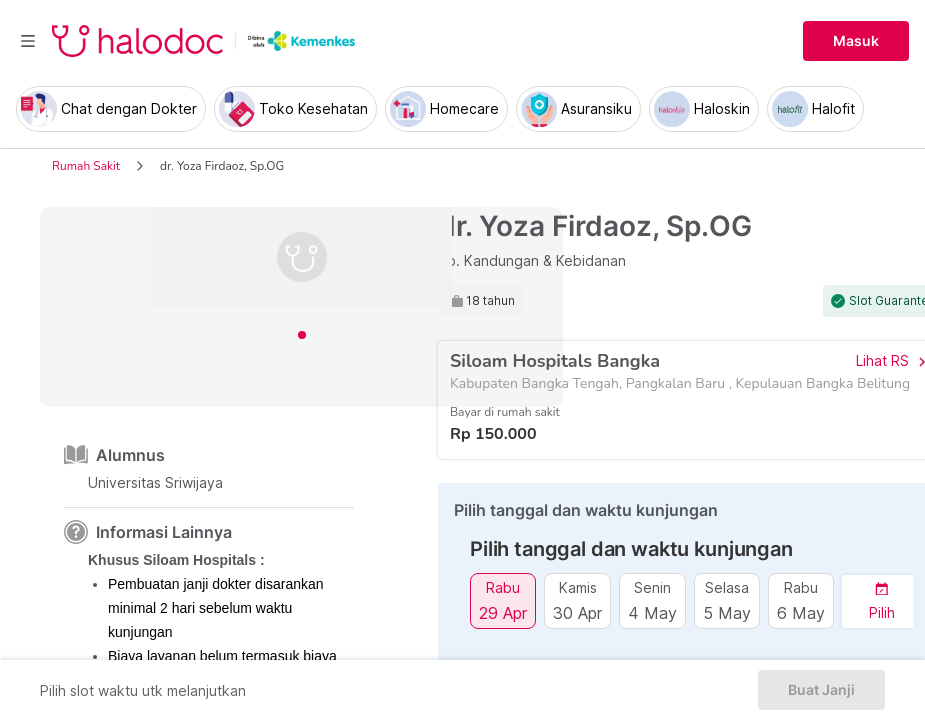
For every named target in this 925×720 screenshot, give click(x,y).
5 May (727, 612)
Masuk (856, 41)
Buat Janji (821, 690)
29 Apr (503, 612)
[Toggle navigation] (28, 41)
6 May (801, 612)
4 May (652, 612)
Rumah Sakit (86, 166)
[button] (882, 601)
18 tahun (490, 301)
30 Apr (577, 612)
